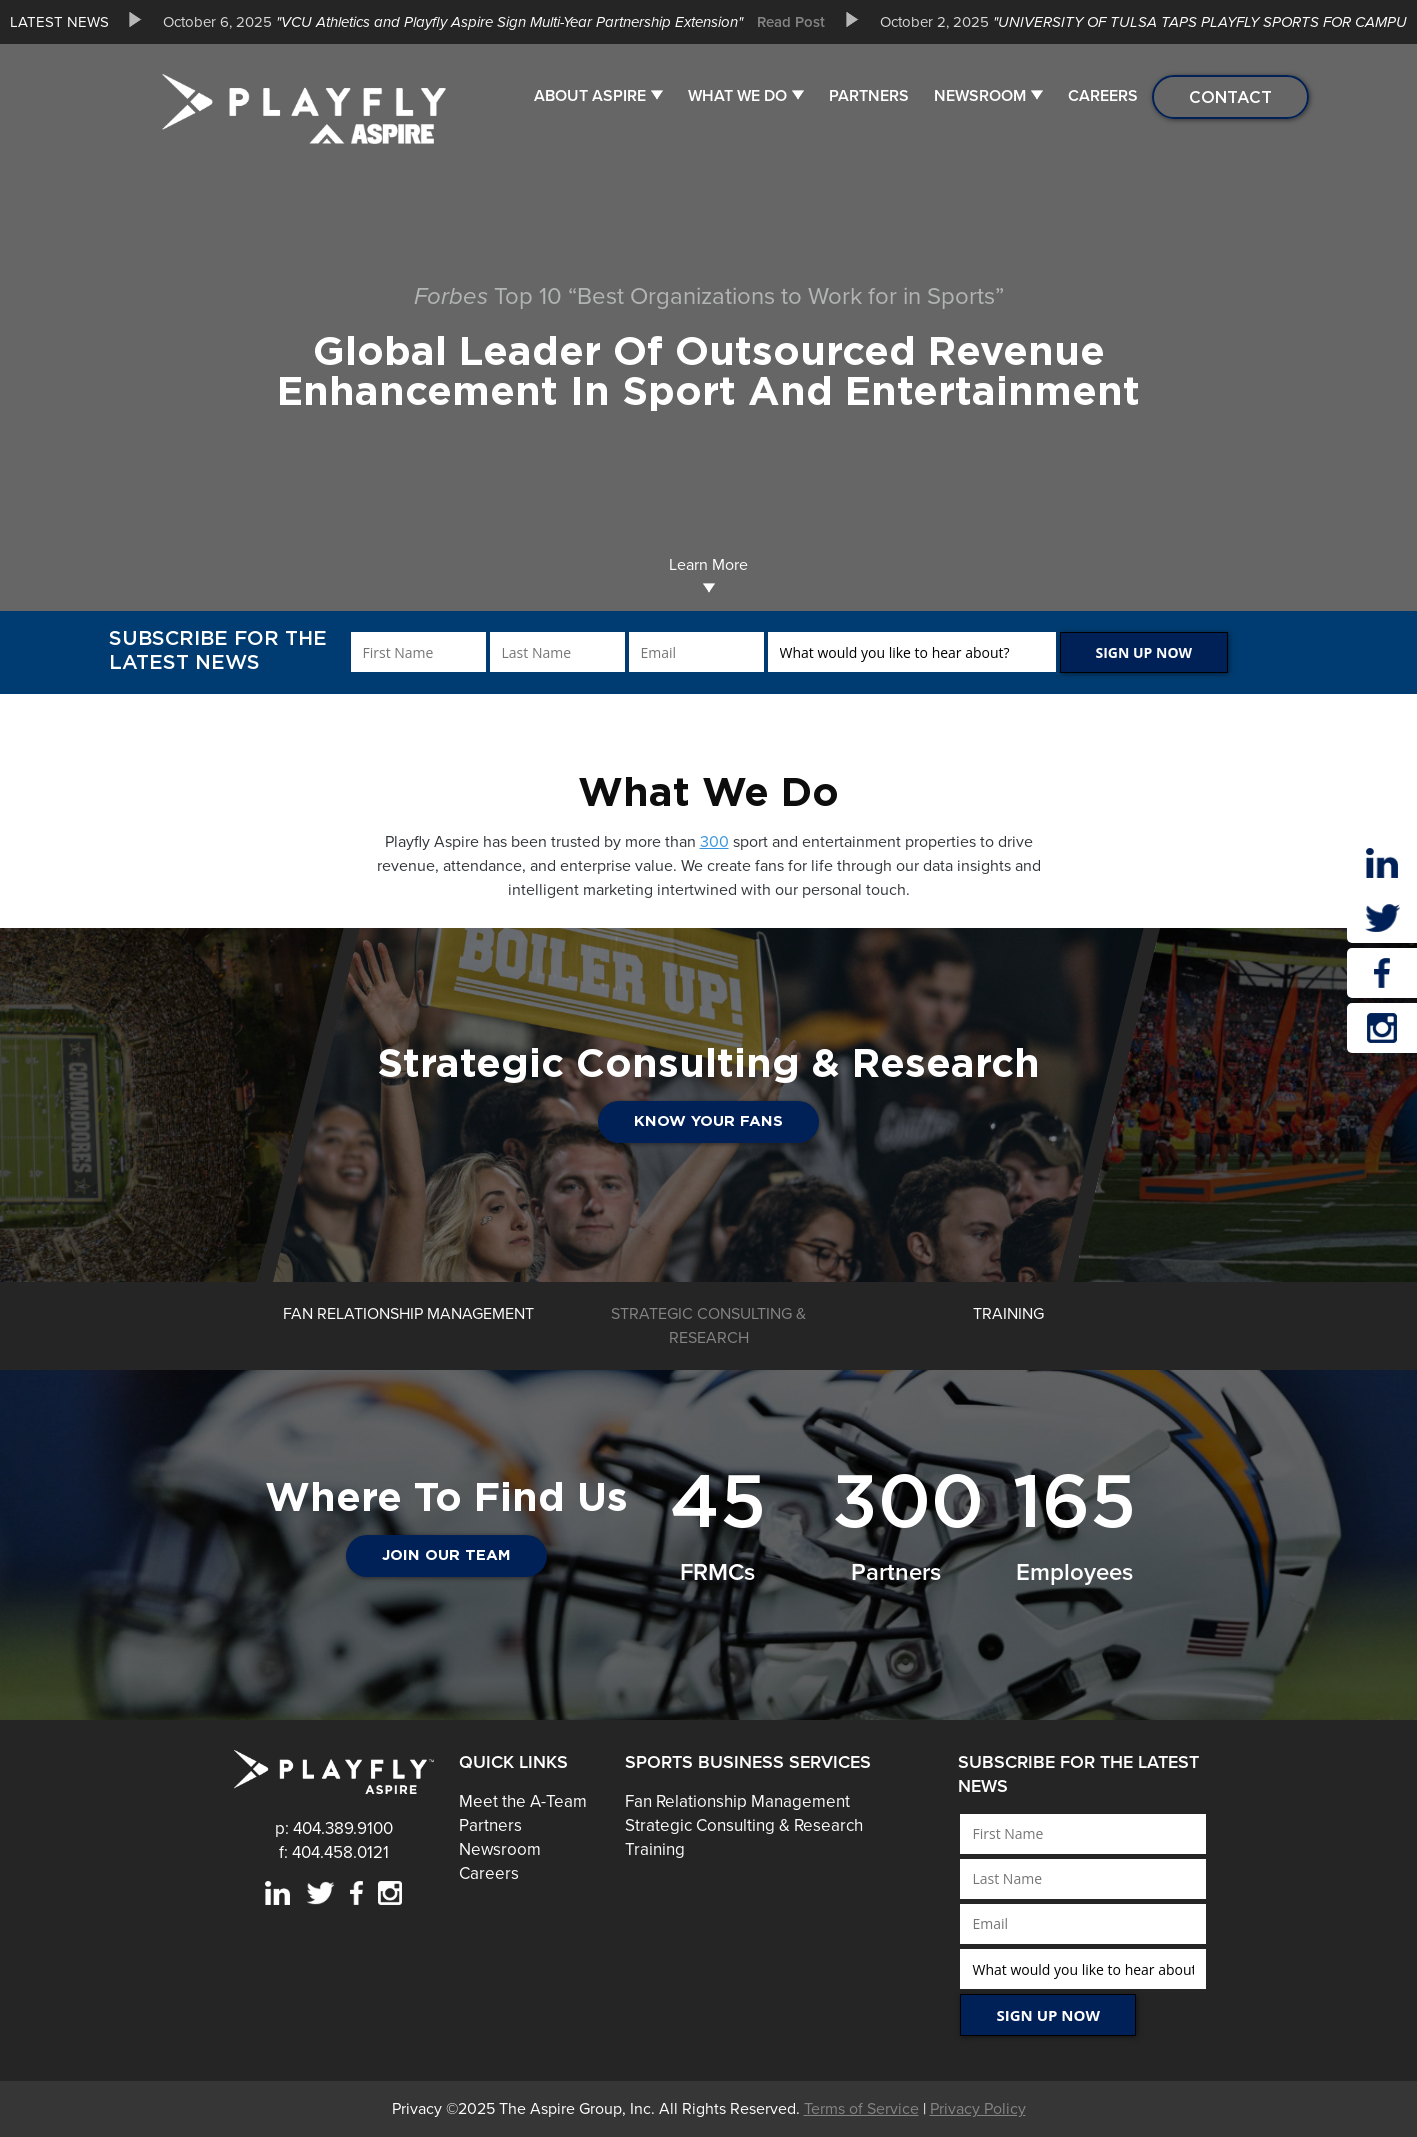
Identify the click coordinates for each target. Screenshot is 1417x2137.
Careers (1103, 96)
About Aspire (590, 96)
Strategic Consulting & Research (744, 1825)
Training (655, 1849)
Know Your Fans (708, 1121)
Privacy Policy (978, 2109)
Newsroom (980, 96)
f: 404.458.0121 (334, 1852)
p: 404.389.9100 (334, 1828)
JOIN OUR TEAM (446, 1555)
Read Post (791, 22)
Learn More (708, 574)
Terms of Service (861, 2109)
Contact (1230, 97)
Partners (869, 96)
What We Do (737, 96)
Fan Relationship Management (737, 1801)
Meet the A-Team (523, 1801)
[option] (486, 22)
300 (714, 842)
